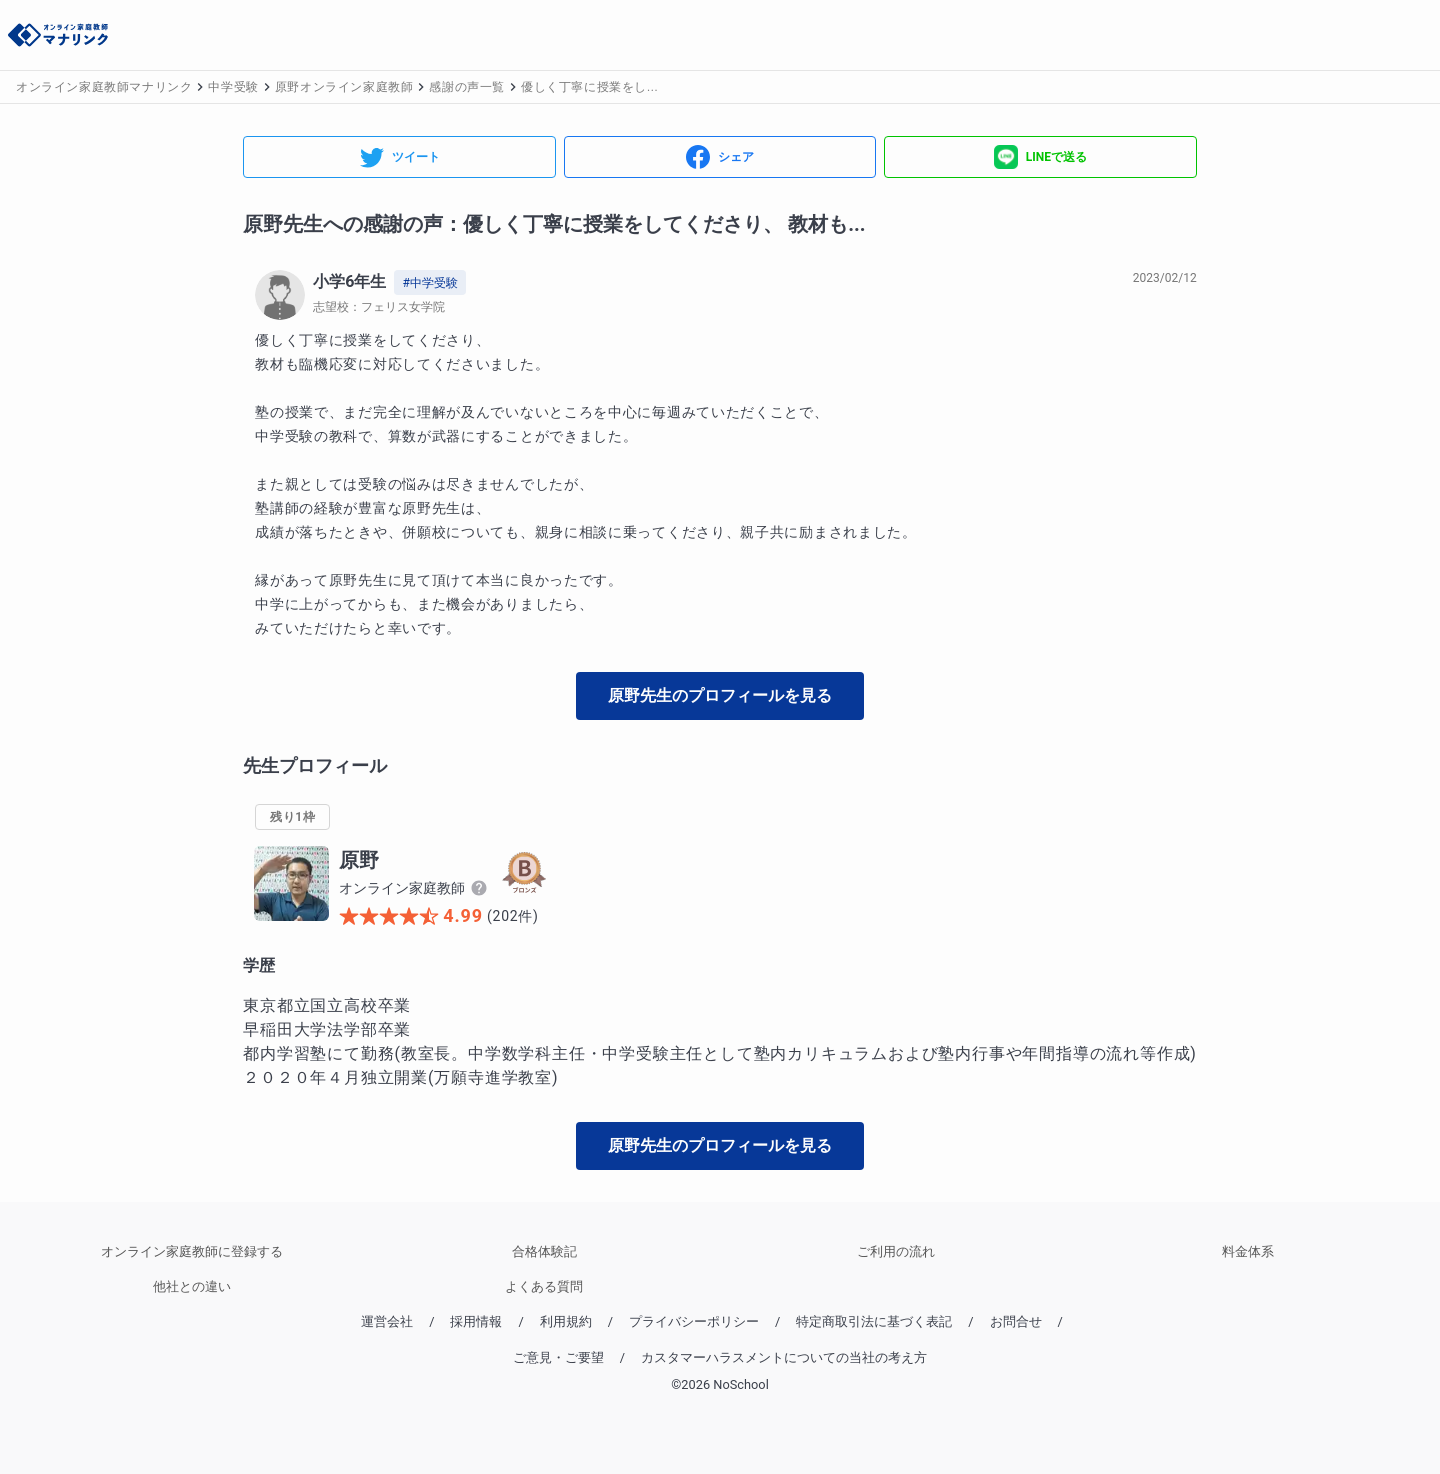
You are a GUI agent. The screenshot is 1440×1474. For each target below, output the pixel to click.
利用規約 (566, 1321)
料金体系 (1248, 1251)
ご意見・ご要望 (558, 1357)
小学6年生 (349, 281)
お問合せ (1016, 1321)
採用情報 (476, 1321)
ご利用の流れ (896, 1251)
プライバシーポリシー (694, 1321)
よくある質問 (544, 1286)
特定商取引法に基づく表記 (874, 1321)
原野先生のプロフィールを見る (720, 695)
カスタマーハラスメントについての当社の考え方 (784, 1357)
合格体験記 (544, 1251)
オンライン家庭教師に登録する (192, 1251)
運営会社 (387, 1321)
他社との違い (192, 1286)
